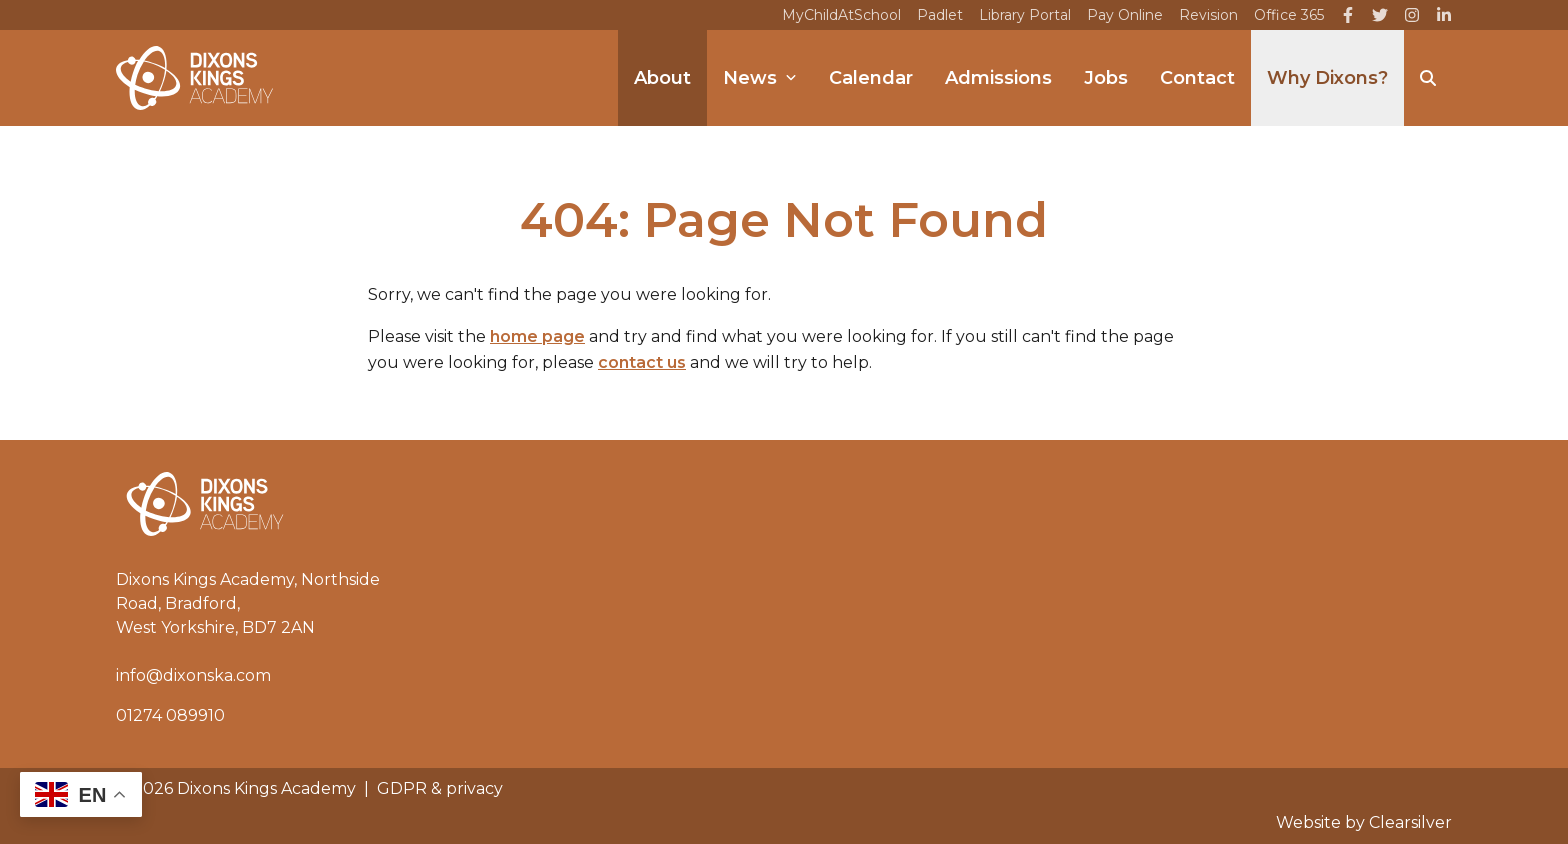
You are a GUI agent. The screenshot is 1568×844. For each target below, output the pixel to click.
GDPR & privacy (440, 788)
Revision (1208, 15)
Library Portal (1025, 15)
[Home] (194, 78)
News (760, 78)
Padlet (940, 15)
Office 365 (1289, 15)
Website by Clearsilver (1364, 822)
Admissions (998, 78)
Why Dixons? (1327, 78)
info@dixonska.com (193, 675)
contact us (642, 362)
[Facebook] (1348, 15)
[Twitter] (1380, 15)
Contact (1197, 78)
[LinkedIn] (1444, 15)
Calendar (871, 78)
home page (537, 336)
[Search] (1428, 78)
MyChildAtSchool (841, 15)
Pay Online (1125, 15)
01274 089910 (170, 715)
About (662, 78)
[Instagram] (1412, 15)
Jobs (1106, 78)
